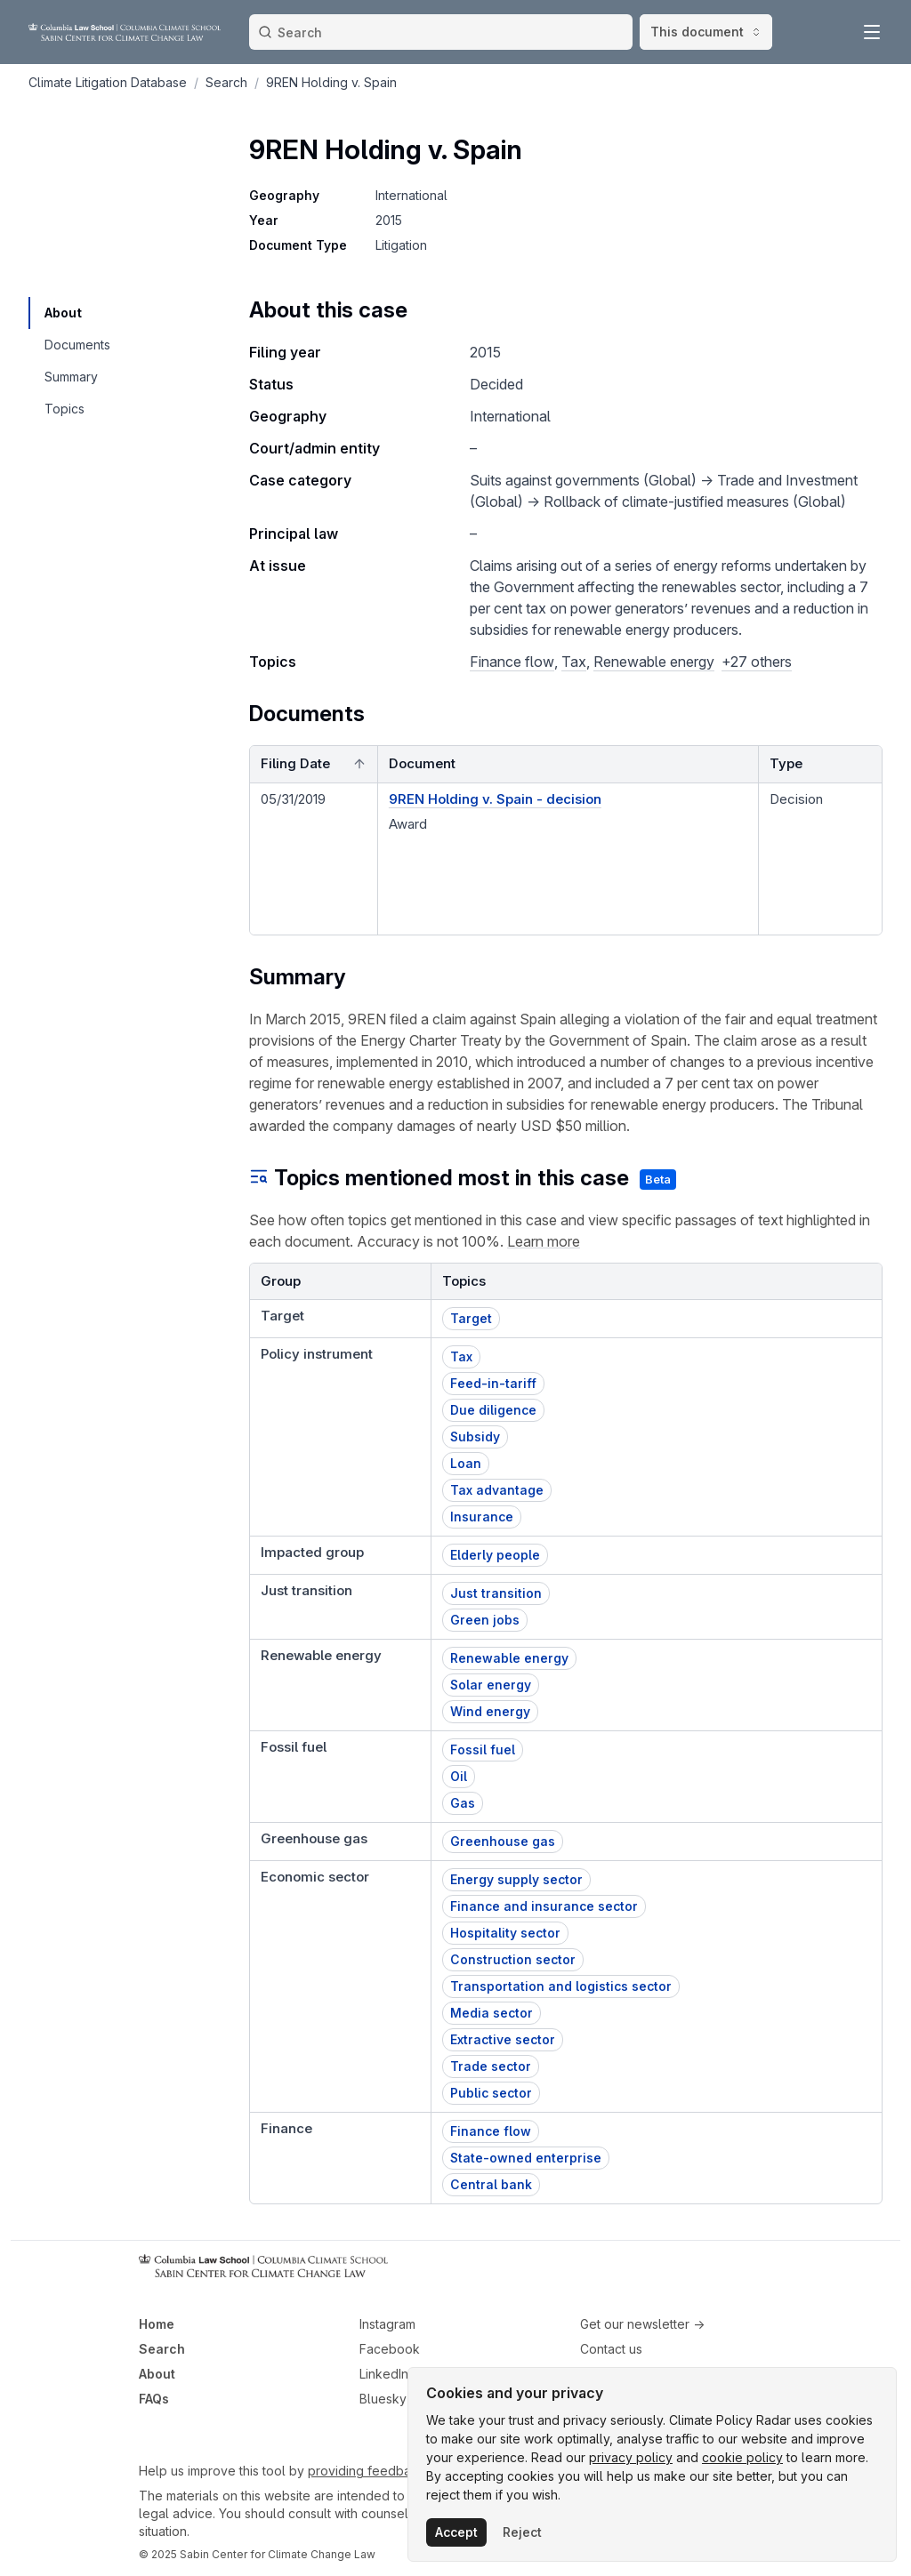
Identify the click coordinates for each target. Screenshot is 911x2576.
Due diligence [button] (493, 1409)
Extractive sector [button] (502, 2039)
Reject (522, 2532)
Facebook (389, 2348)
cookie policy (742, 2457)
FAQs (154, 2398)
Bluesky (383, 2398)
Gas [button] (462, 1802)
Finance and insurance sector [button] (544, 1906)
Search (162, 2348)
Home (156, 2323)
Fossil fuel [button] (482, 1749)
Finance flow (512, 661)
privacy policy (631, 2457)
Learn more (543, 1241)
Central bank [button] (491, 2184)
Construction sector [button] (513, 1959)
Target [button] (471, 1318)
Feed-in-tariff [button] (493, 1383)
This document (706, 31)
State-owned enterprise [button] (525, 2157)
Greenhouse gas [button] (502, 1841)
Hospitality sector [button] (505, 1932)
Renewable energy (653, 661)
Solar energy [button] (490, 1684)
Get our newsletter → (642, 2323)
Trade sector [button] (490, 2066)
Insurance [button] (481, 1516)
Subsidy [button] (475, 1436)
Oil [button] (458, 1776)
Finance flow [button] (490, 2131)
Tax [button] (461, 1356)
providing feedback (366, 2470)
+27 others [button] (757, 661)
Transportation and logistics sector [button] (561, 1986)
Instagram (387, 2323)
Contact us (611, 2348)
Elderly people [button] (495, 1554)
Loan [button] (465, 1463)
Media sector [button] (491, 2012)
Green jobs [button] (485, 1619)
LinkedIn (383, 2373)
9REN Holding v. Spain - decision (495, 798)
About (157, 2373)
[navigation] (76, 313)
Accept (456, 2532)
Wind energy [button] (490, 1711)
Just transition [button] (496, 1593)
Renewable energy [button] (509, 1657)
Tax (573, 661)
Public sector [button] (491, 2092)
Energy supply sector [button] (516, 1879)
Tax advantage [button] (497, 1489)
